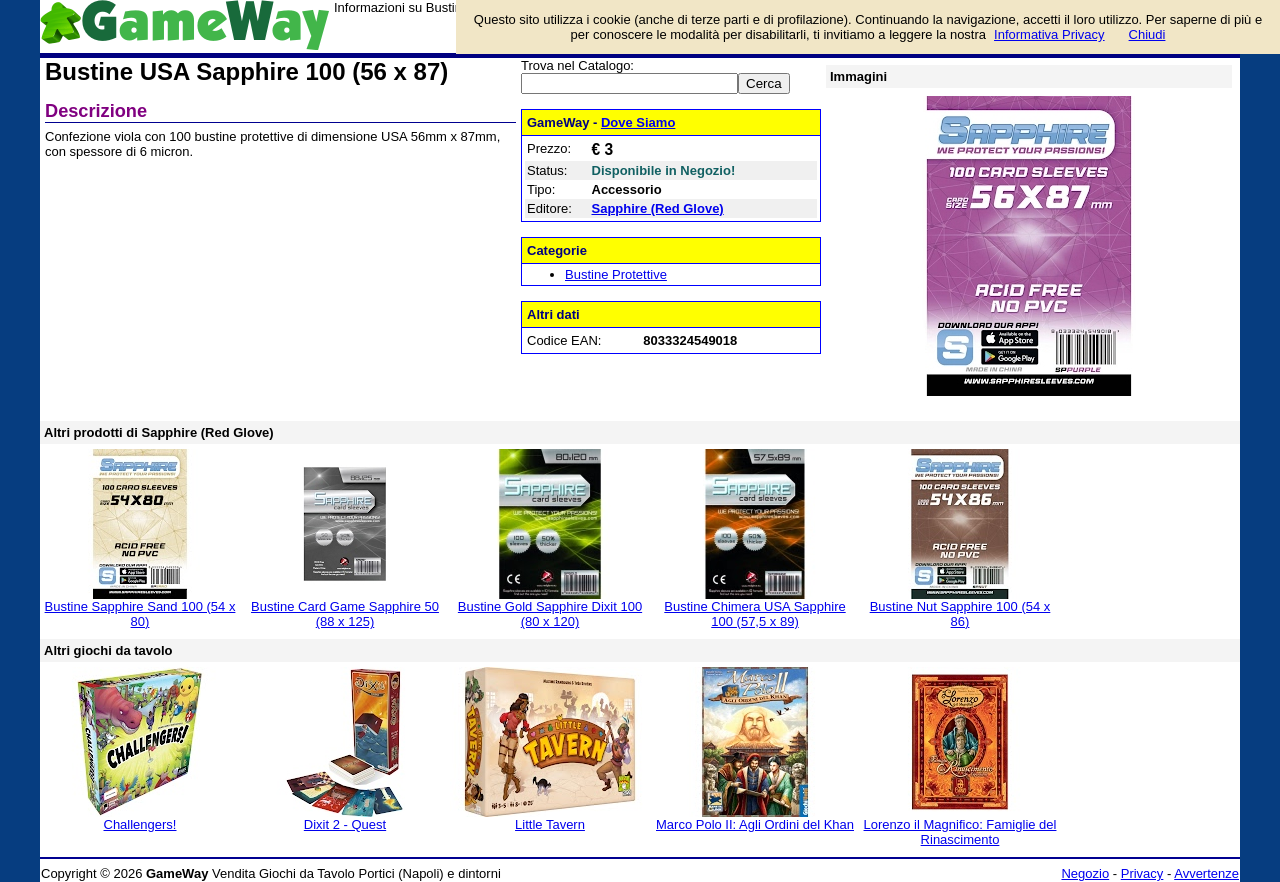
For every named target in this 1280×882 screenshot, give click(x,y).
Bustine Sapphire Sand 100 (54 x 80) (140, 614)
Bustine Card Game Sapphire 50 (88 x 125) (345, 614)
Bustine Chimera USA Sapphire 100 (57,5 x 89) (754, 614)
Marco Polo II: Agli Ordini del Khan (755, 824)
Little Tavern (550, 824)
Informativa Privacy (1049, 34)
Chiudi (1147, 34)
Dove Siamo (638, 122)
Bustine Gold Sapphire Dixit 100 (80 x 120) (550, 614)
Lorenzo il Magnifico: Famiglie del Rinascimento (960, 832)
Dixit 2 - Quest (345, 824)
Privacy (1142, 873)
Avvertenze (1206, 873)
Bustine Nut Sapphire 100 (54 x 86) (960, 614)
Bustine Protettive (616, 274)
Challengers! (140, 824)
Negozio (1085, 873)
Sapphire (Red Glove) (658, 208)
